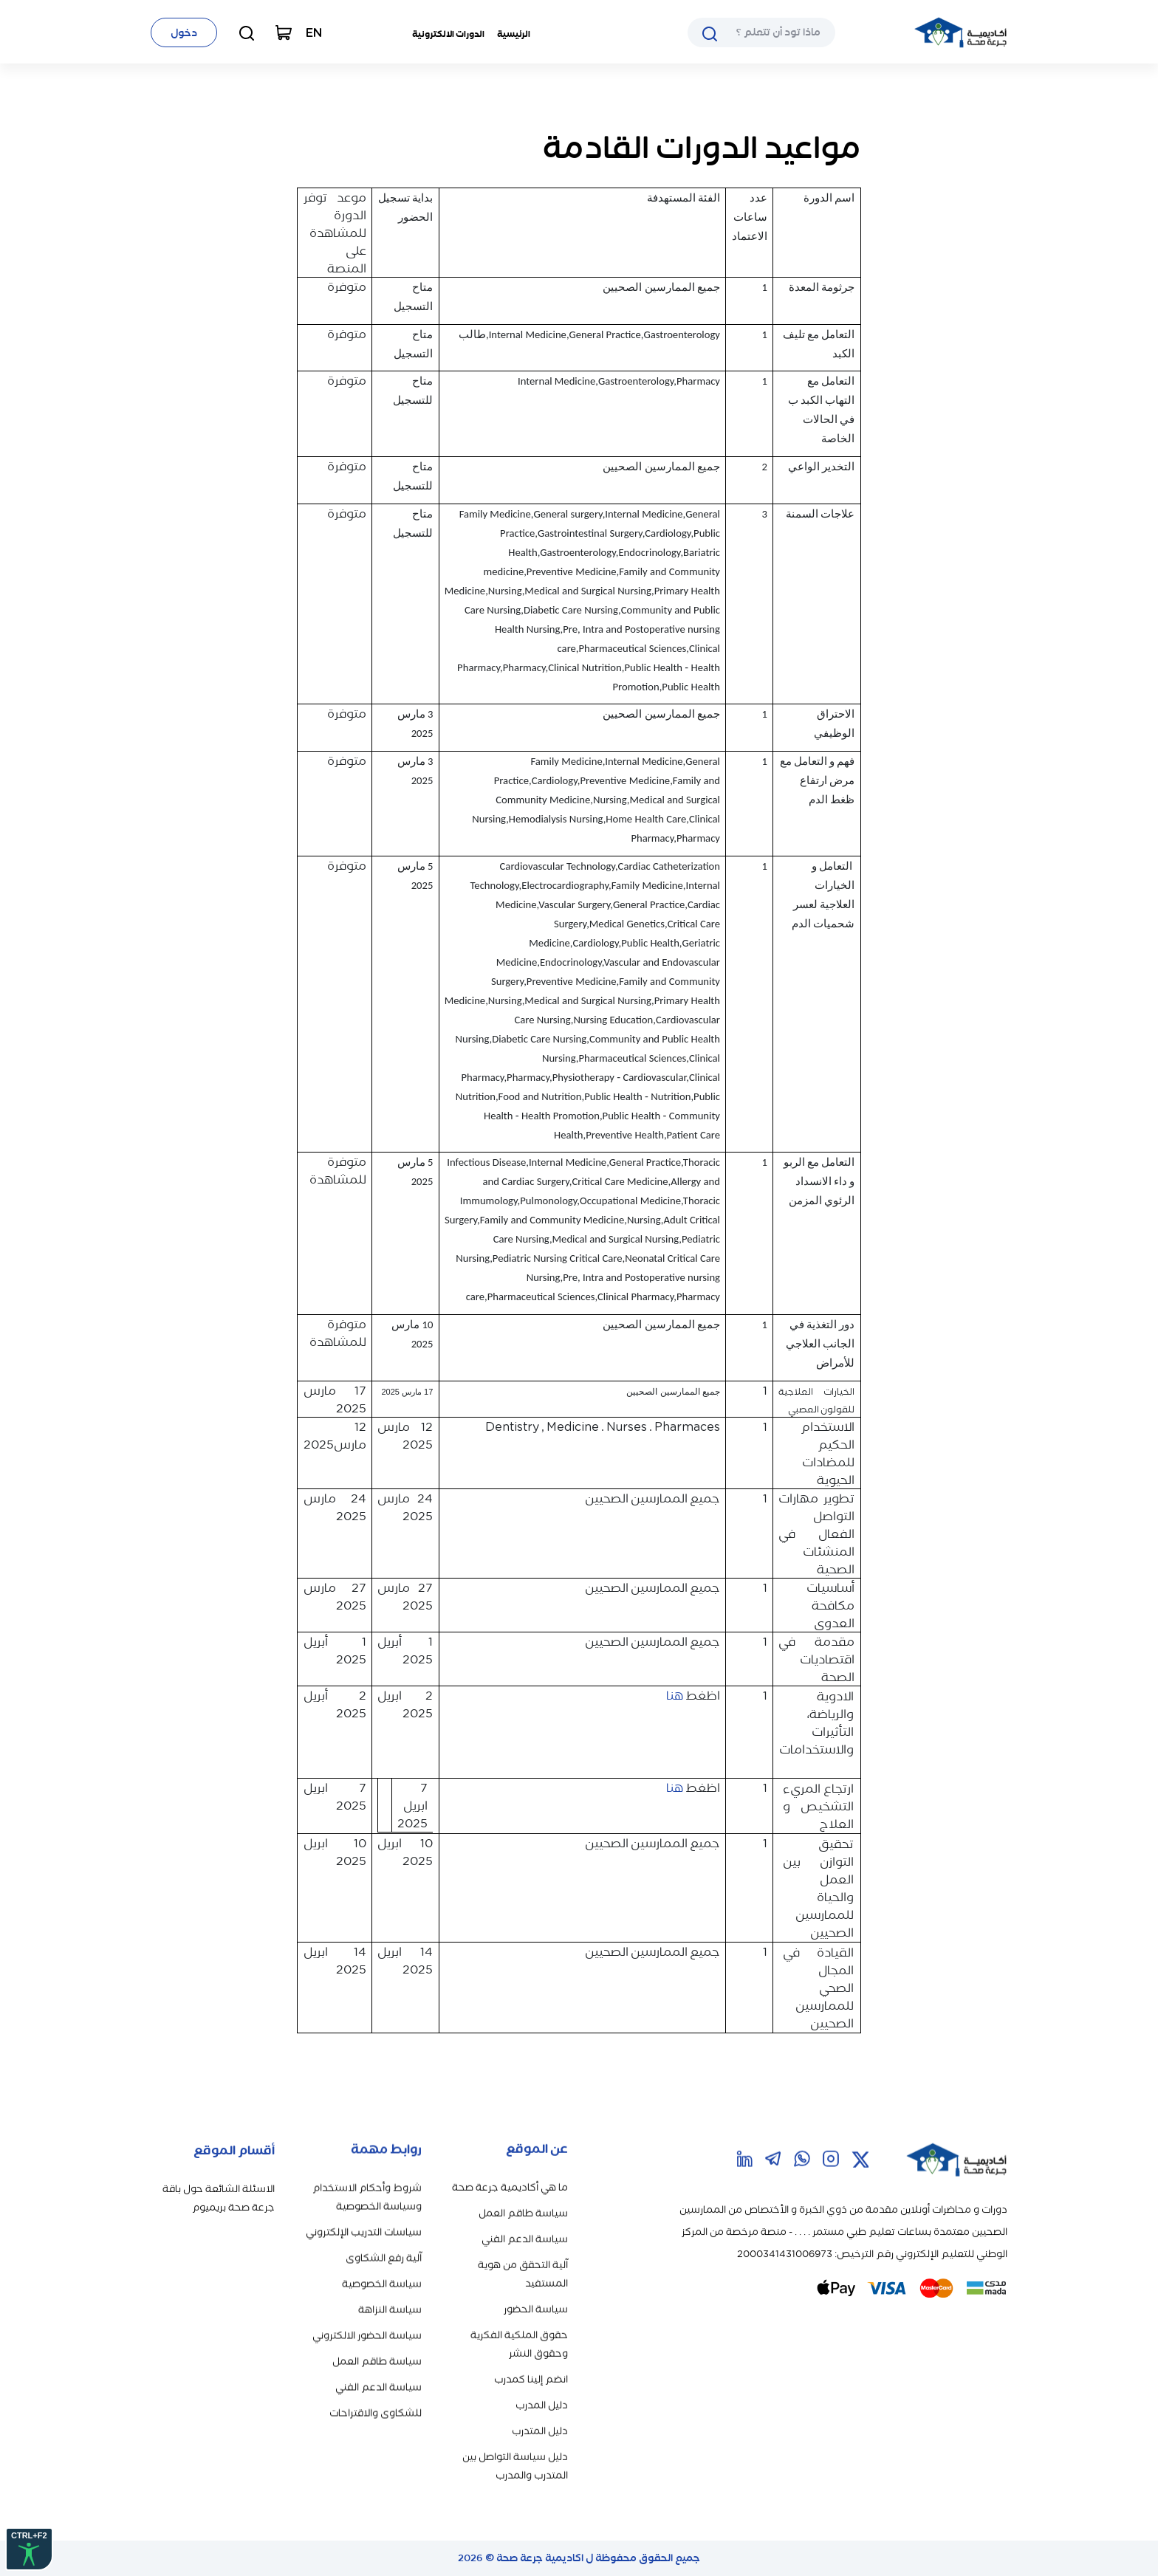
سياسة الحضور (536, 2278)
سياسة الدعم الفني (525, 2207)
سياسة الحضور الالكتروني (367, 2309)
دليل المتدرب (540, 2399)
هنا (673, 1695)
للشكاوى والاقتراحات (375, 2387)
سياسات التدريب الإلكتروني (364, 2206)
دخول (184, 32)
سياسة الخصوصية (382, 2258)
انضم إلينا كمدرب (531, 2348)
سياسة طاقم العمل (523, 2182)
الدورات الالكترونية (448, 34)
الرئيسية (513, 34)
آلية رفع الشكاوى (384, 2232)
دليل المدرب (541, 2374)
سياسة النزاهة (390, 2284)
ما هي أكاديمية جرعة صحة (510, 2156)
